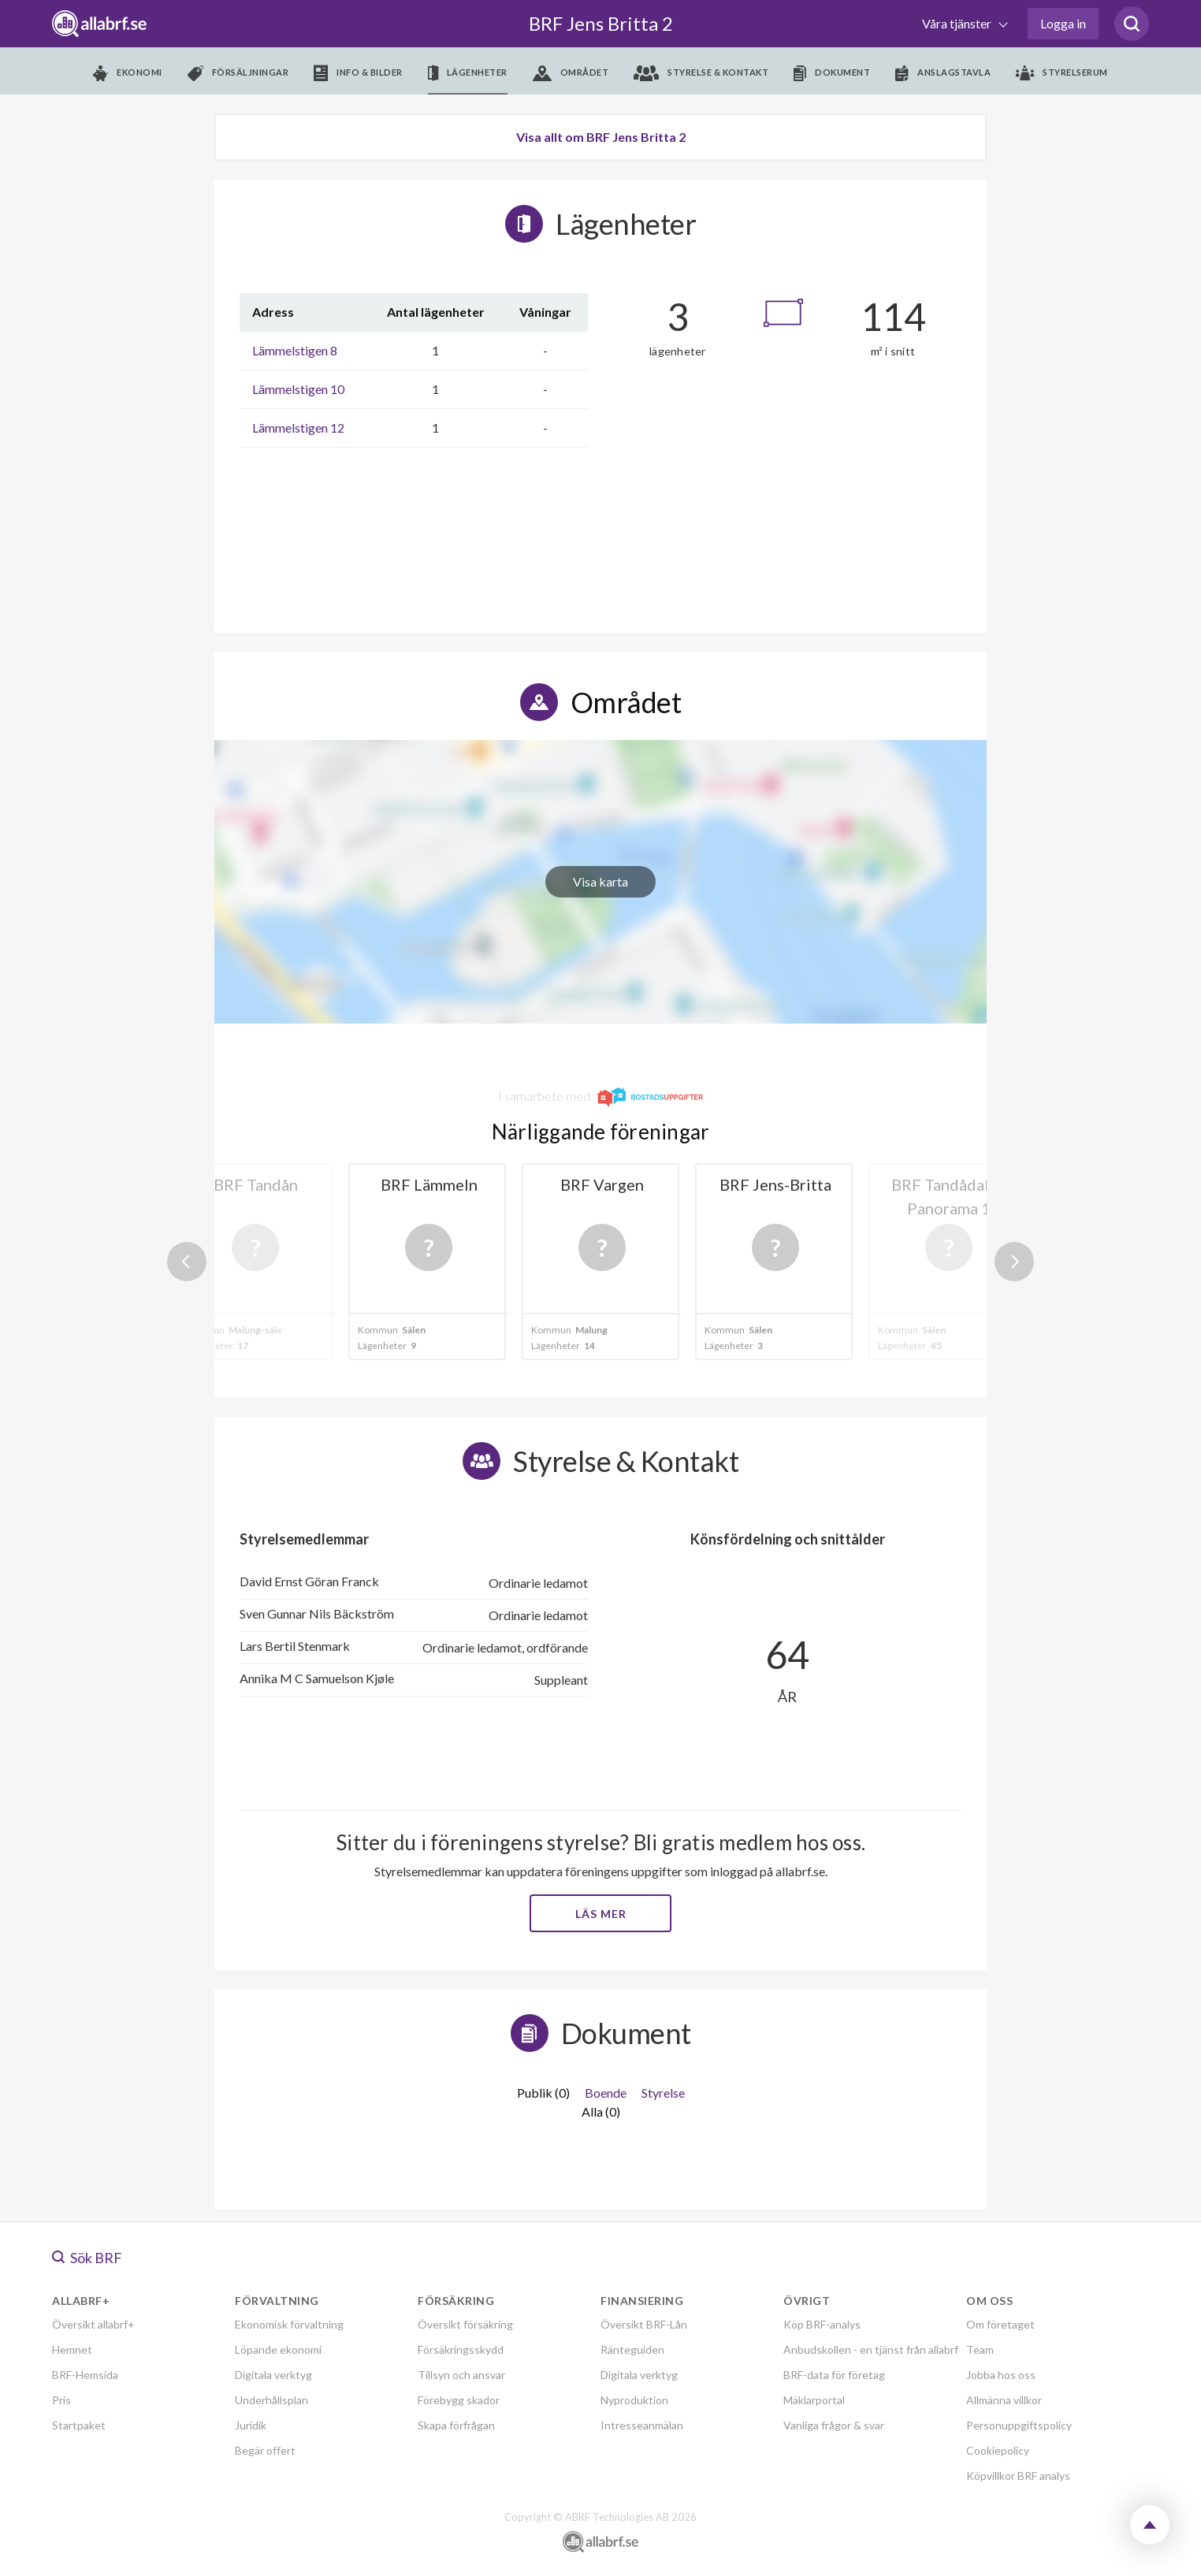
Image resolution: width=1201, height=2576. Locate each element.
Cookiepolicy (997, 2450)
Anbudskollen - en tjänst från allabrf (870, 2349)
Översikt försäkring (465, 2324)
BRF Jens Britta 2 (601, 23)
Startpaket (79, 2425)
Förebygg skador (459, 2400)
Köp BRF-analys (822, 2324)
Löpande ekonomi (278, 2349)
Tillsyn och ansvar (461, 2374)
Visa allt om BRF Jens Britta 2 (601, 136)
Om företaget (1000, 2324)
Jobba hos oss (1001, 2374)
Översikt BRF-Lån (643, 2324)
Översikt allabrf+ (93, 2324)
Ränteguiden (632, 2349)
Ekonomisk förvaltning (289, 2324)
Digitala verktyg (273, 2374)
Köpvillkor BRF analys (1018, 2475)
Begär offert (265, 2450)
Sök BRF (87, 2257)
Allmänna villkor (1004, 2400)
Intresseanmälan (641, 2425)
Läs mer (601, 1913)
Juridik (250, 2425)
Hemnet (72, 2349)
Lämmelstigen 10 (298, 388)
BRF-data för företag (834, 2374)
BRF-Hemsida (85, 2374)
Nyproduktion (634, 2400)
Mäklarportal (814, 2400)
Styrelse (663, 2092)
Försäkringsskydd (461, 2349)
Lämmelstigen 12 (298, 427)
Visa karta (600, 881)
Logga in (1063, 23)
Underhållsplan (271, 2400)
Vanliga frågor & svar (833, 2425)
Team (980, 2349)
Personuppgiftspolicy (1019, 2425)
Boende (606, 2092)
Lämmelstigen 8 (294, 350)
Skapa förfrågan (456, 2425)
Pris (61, 2400)
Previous (186, 1261)
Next (1014, 1261)
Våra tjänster (958, 23)
